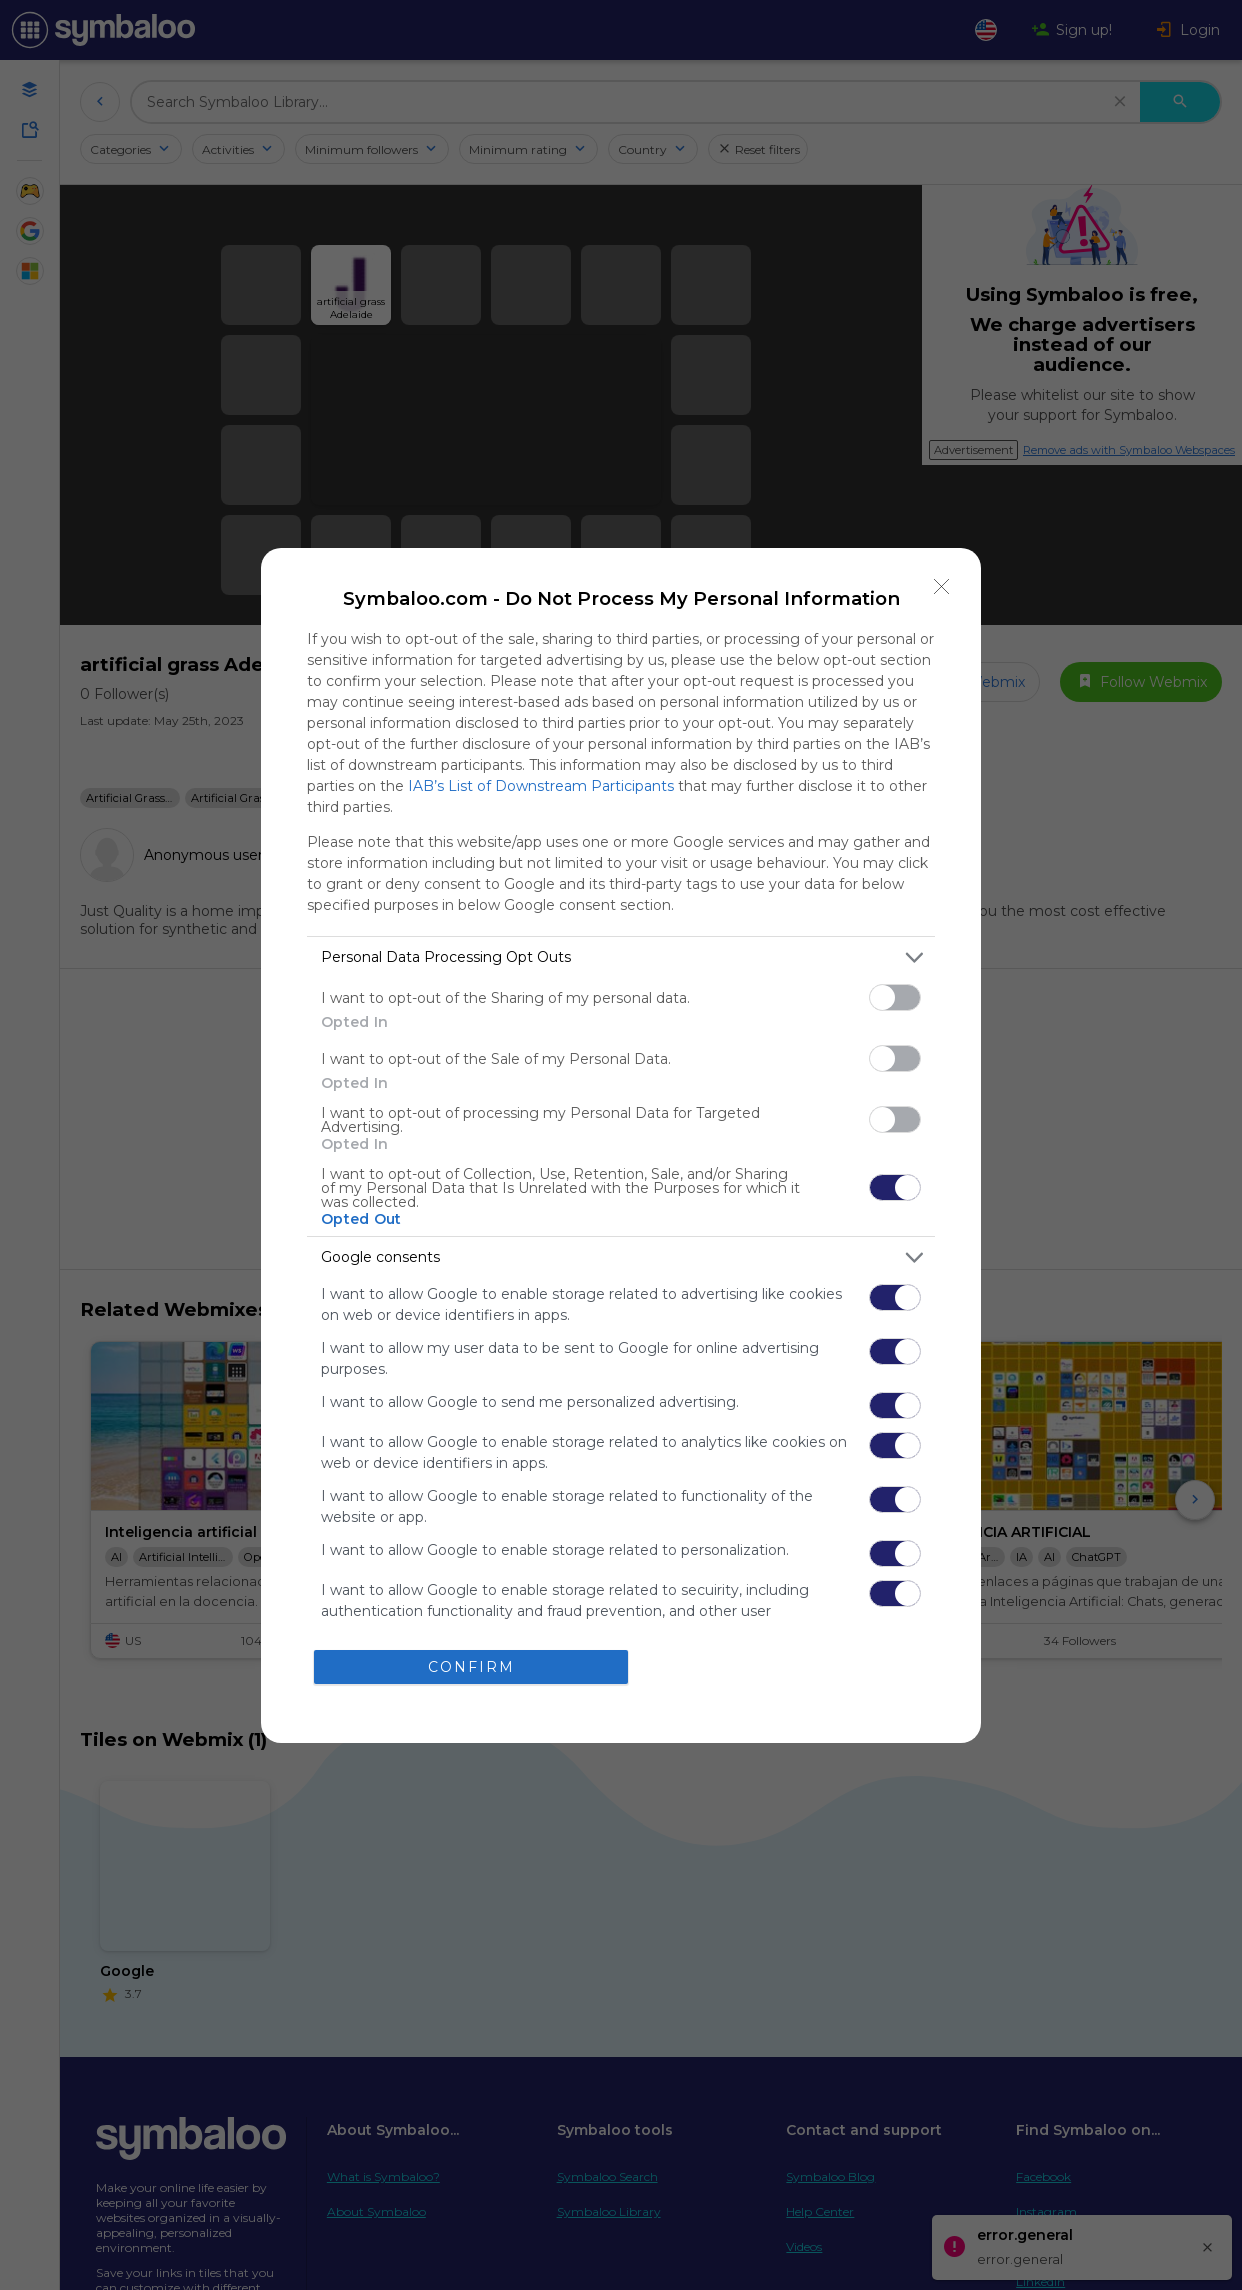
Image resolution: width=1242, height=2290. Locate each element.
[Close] (942, 587)
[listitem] (621, 957)
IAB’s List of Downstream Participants (541, 786)
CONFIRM (471, 1667)
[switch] (895, 997)
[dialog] (621, 1145)
